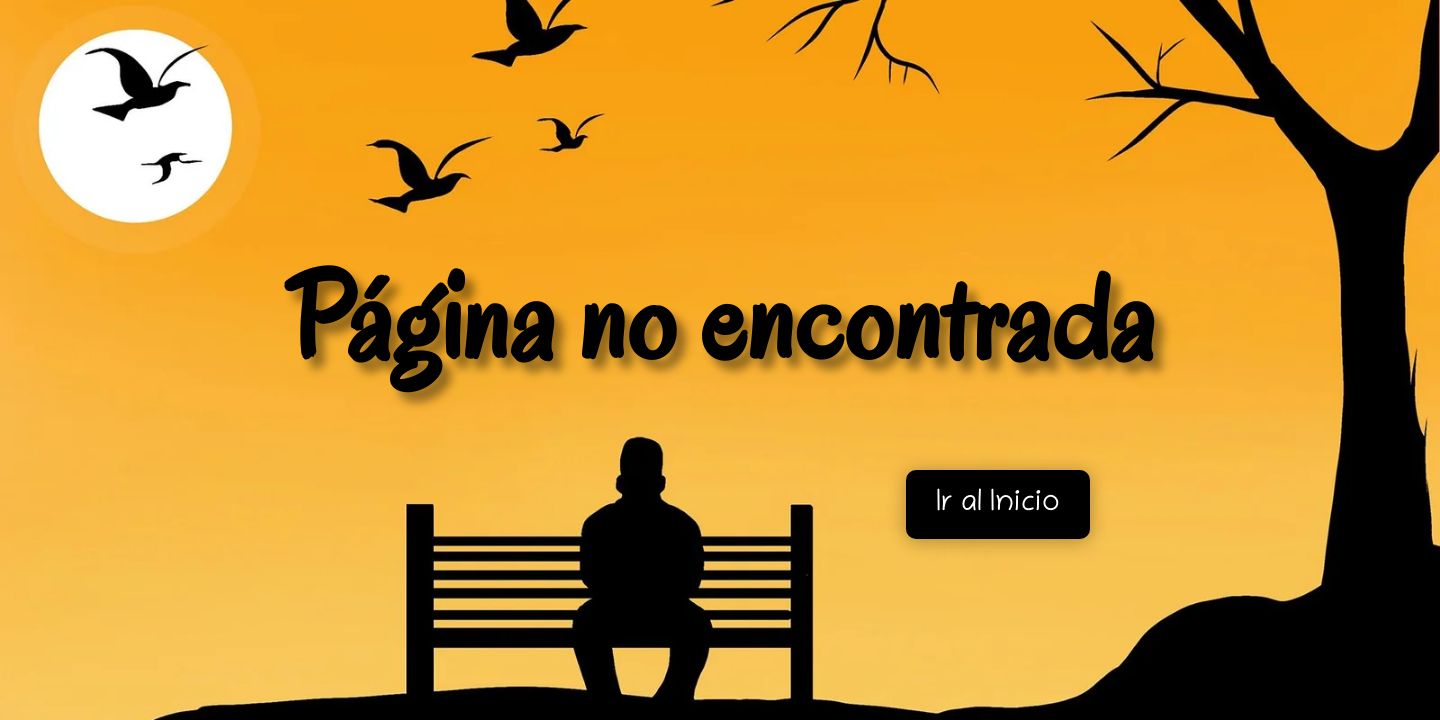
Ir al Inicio (998, 504)
